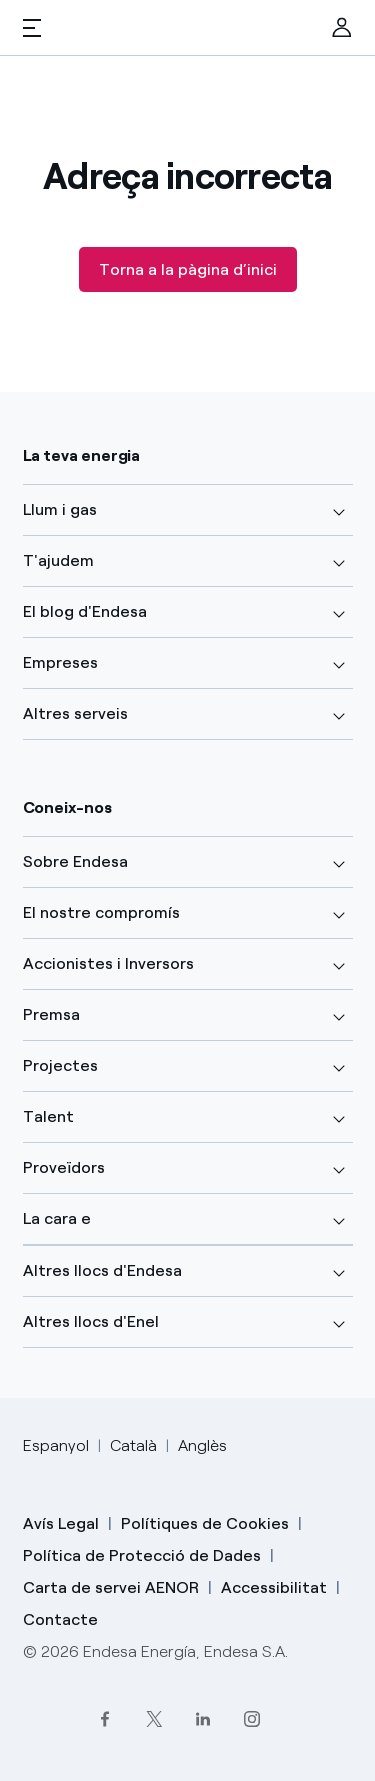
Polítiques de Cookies (205, 1523)
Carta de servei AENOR (111, 1587)
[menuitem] (342, 28)
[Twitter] (153, 1718)
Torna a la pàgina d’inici (188, 269)
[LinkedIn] (202, 1718)
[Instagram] (251, 1718)
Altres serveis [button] (75, 713)
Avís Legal (61, 1523)
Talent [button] (48, 1116)
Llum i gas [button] (60, 509)
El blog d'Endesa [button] (85, 611)
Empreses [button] (60, 662)
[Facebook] (104, 1718)
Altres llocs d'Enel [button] (91, 1321)
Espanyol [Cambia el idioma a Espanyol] (56, 1445)
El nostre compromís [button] (101, 912)
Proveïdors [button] (64, 1167)
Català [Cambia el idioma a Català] (133, 1445)
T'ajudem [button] (58, 560)
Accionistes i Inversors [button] (108, 963)
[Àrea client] (342, 28)
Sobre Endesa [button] (75, 861)
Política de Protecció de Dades (142, 1555)
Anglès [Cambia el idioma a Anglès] (202, 1445)
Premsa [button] (51, 1014)
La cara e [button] (57, 1218)
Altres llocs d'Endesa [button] (102, 1270)
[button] (32, 28)
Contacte (60, 1619)
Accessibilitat (274, 1587)
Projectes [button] (60, 1065)
